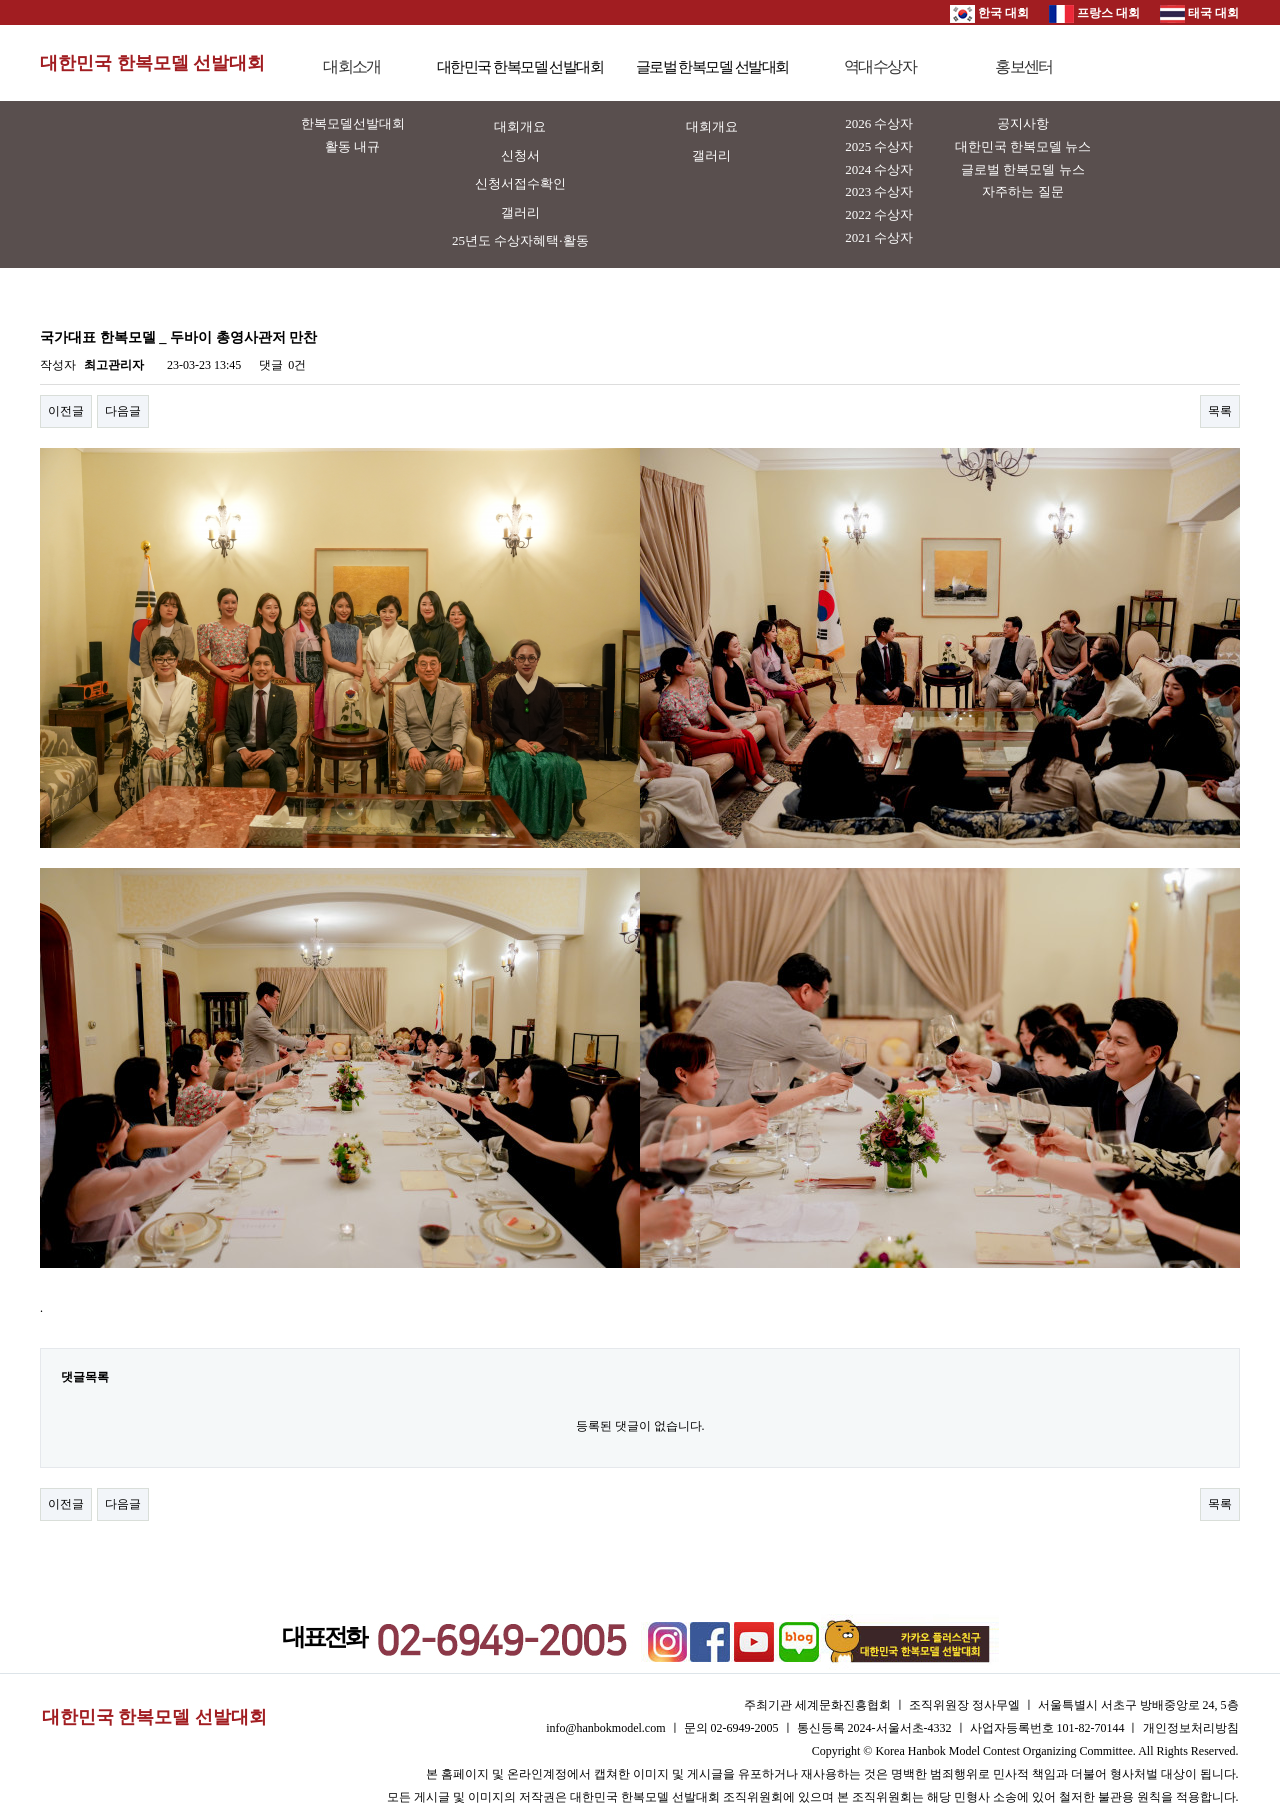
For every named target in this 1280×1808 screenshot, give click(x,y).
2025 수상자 (879, 146)
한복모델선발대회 (353, 123)
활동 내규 (352, 146)
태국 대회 (1199, 13)
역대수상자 (880, 66)
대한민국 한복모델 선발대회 (152, 63)
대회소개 (352, 66)
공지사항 (1023, 123)
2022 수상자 (879, 214)
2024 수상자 (879, 169)
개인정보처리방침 (1191, 1728)
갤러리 (520, 212)
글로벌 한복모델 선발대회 (712, 67)
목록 (1220, 411)
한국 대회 (989, 13)
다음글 (123, 411)
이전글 (66, 411)
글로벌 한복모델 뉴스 (1023, 169)
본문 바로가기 (0, 0)
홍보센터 (1024, 66)
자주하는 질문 (1022, 191)
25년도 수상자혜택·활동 (520, 240)
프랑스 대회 (1094, 13)
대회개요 (520, 126)
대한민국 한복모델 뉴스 (1023, 146)
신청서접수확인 (520, 183)
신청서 (520, 155)
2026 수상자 (879, 123)
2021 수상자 (879, 237)
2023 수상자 (879, 191)
